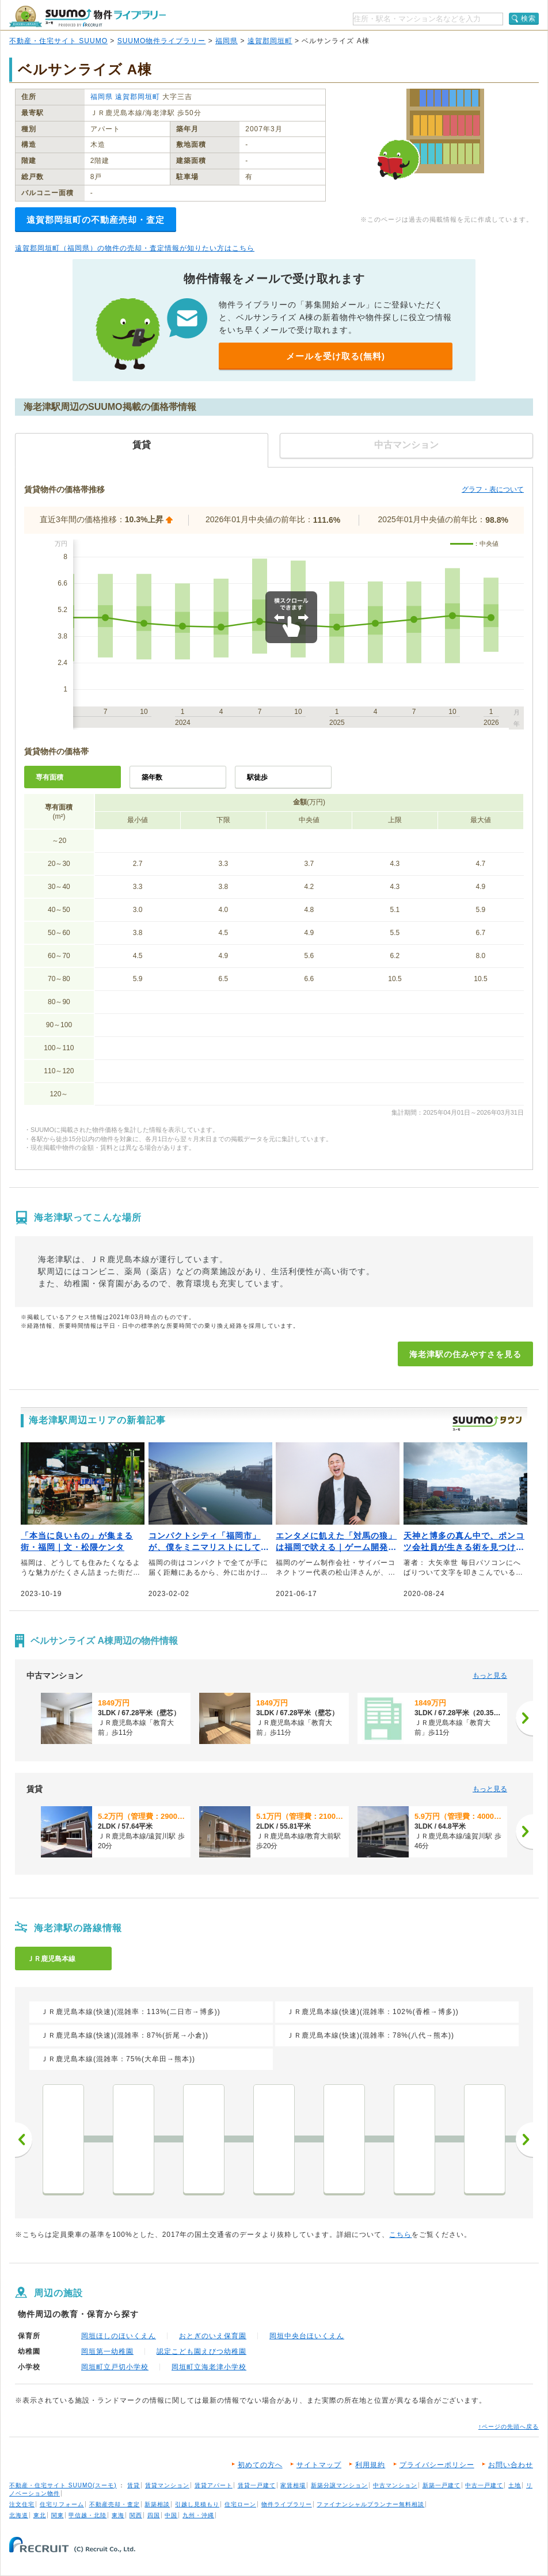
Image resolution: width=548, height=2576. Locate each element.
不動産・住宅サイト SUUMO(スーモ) (63, 2485)
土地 (514, 2485)
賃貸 (133, 2485)
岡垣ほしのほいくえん (118, 2336)
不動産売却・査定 (114, 2504)
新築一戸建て (442, 2485)
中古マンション (395, 2485)
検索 (528, 18)
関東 (57, 2515)
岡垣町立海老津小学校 (209, 2367)
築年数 (152, 777)
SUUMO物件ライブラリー (161, 41)
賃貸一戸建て (257, 2485)
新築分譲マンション (339, 2485)
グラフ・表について (493, 489)
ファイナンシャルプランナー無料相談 (370, 2504)
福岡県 (226, 41)
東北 (39, 2515)
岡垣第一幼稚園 (107, 2351)
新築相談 (157, 2504)
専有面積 (49, 777)
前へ (23, 2139)
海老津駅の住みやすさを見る (465, 1354)
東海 (118, 2515)
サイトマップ (318, 2465)
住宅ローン (240, 2504)
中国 (171, 2515)
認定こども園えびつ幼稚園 (201, 2351)
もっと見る (490, 1675)
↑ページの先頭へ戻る (508, 2426)
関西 (136, 2515)
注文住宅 (22, 2504)
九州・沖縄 (198, 2515)
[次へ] (524, 1718)
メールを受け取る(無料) (335, 356)
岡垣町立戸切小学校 (115, 2367)
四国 (153, 2515)
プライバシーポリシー (436, 2465)
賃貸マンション (167, 2485)
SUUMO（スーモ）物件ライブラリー (87, 16)
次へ (524, 2139)
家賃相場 (293, 2485)
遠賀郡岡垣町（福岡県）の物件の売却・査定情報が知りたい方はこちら (134, 248)
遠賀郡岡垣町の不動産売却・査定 (95, 220)
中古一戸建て (484, 2485)
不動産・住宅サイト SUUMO (58, 41)
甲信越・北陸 (87, 2515)
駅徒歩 (257, 777)
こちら (400, 2235)
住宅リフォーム (62, 2504)
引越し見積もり (197, 2504)
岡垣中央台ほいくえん (306, 2336)
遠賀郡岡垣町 (270, 41)
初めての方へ (260, 2465)
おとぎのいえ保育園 (212, 2336)
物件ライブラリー (286, 2504)
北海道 (18, 2515)
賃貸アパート (214, 2485)
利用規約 (370, 2465)
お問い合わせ (510, 2465)
